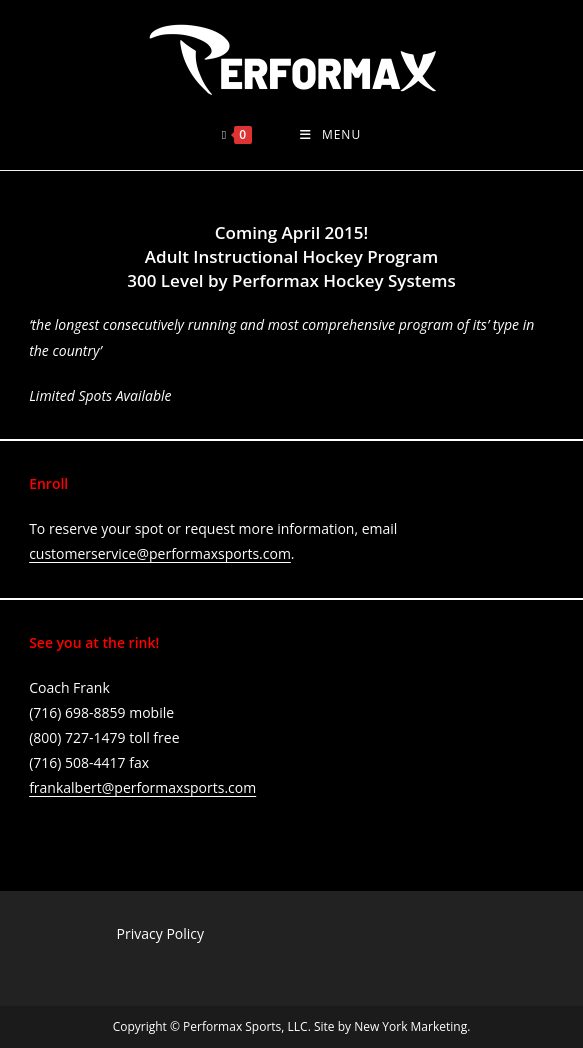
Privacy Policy (160, 933)
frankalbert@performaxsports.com (142, 787)
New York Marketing (410, 1026)
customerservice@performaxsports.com (160, 553)
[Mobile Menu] (330, 135)
